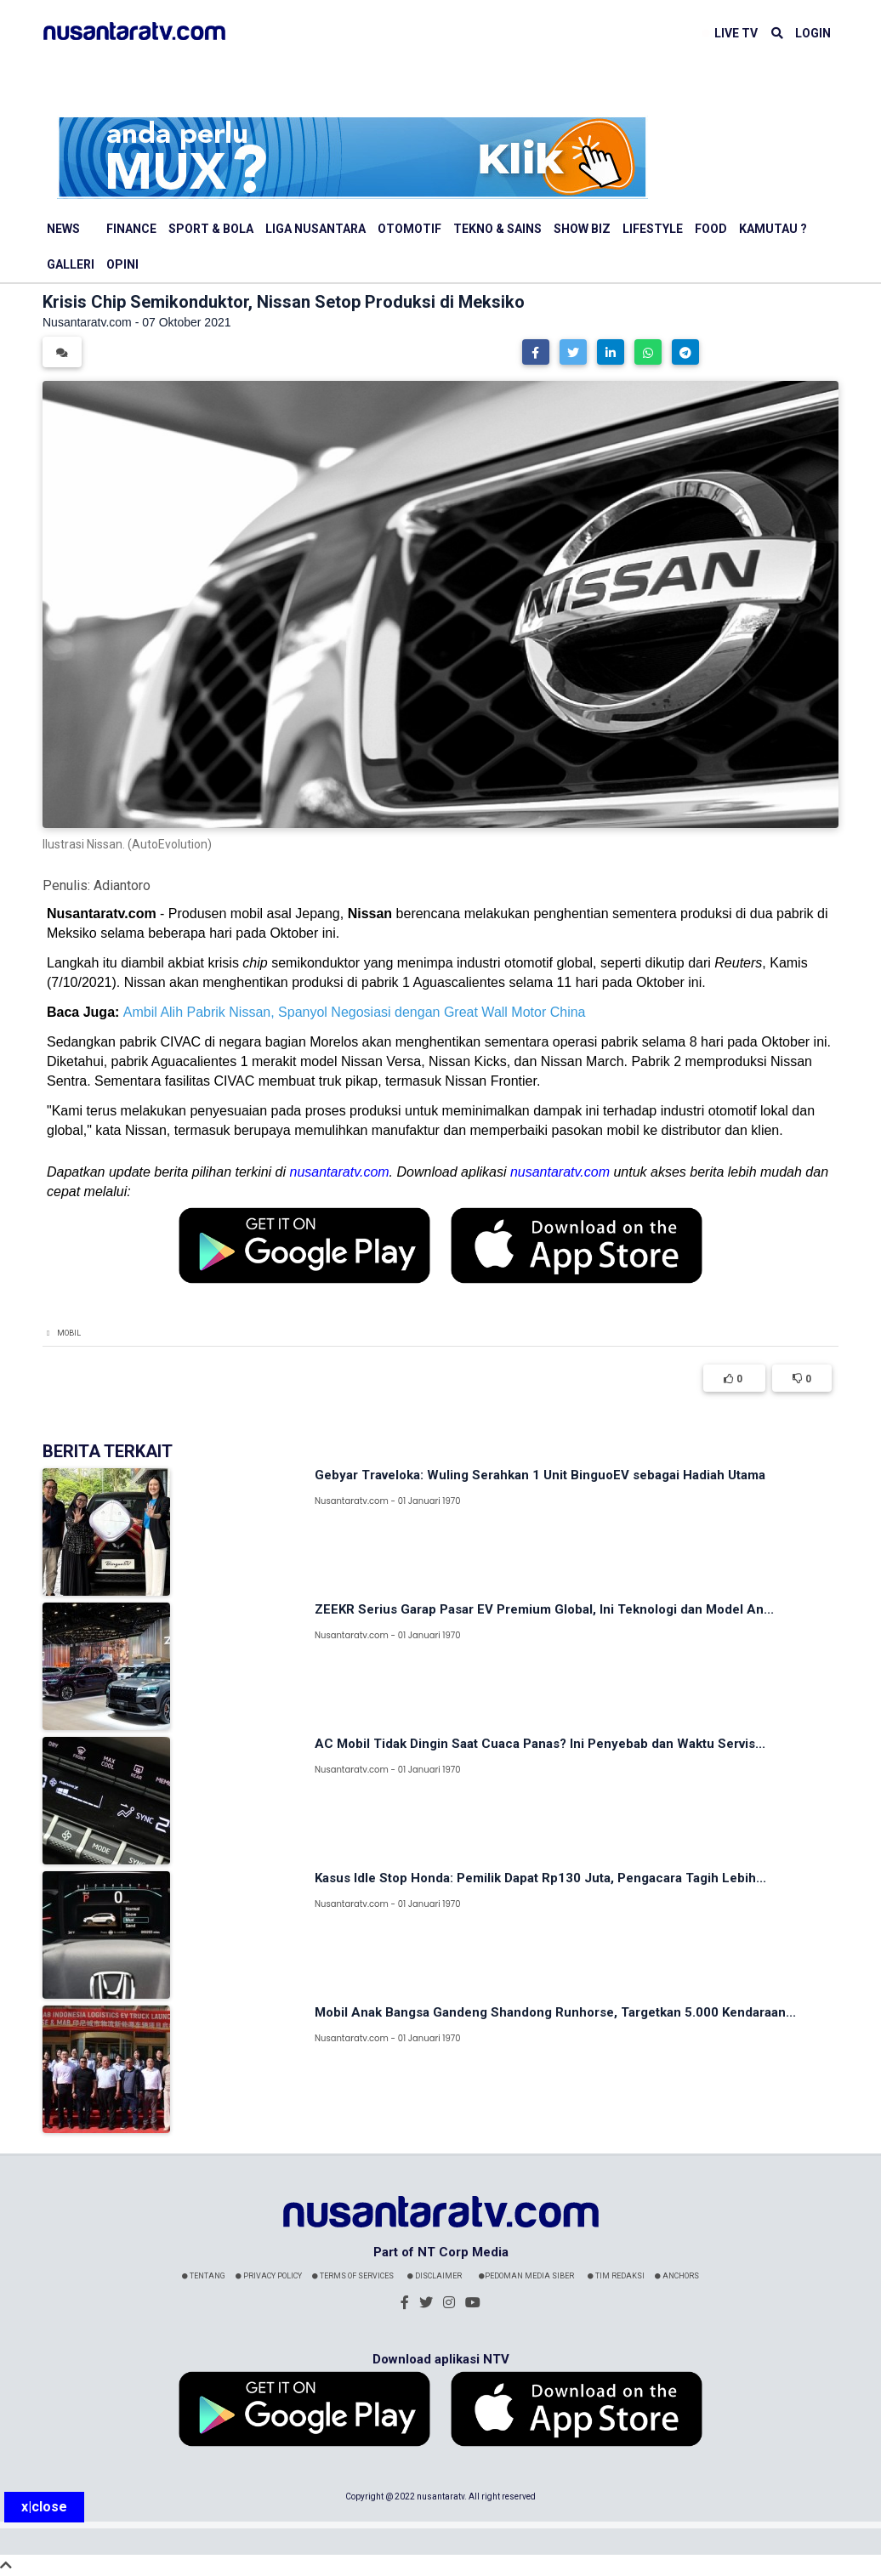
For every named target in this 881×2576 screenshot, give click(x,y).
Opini (122, 264)
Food (711, 228)
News (63, 228)
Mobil (69, 1333)
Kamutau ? (773, 228)
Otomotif (409, 228)
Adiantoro (122, 885)
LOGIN (813, 33)
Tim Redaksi (616, 2276)
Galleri (70, 264)
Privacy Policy (269, 2276)
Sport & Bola (210, 228)
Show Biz (582, 228)
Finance (131, 228)
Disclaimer (434, 2276)
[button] (535, 352)
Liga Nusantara (315, 228)
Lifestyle (652, 228)
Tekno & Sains (497, 228)
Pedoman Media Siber (526, 2276)
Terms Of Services (353, 2276)
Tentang (203, 2276)
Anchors (677, 2276)
